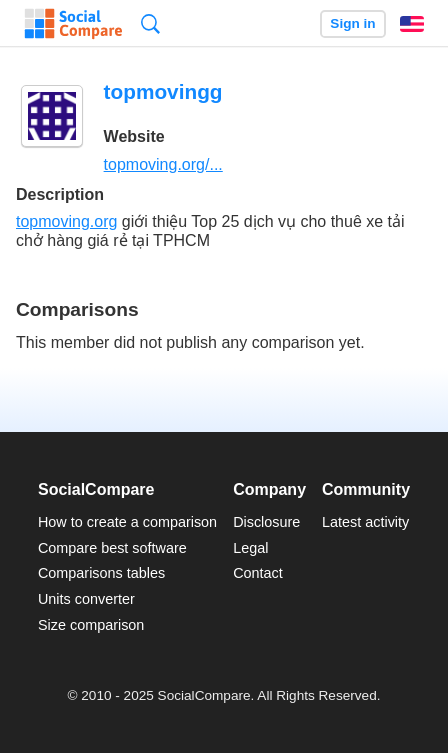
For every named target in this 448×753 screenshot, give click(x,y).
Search (150, 23)
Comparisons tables (101, 573)
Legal (250, 548)
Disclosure (266, 522)
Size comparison (91, 625)
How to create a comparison (127, 522)
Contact (258, 573)
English (412, 24)
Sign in (352, 23)
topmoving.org (66, 221)
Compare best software (112, 548)
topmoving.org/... (163, 164)
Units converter (86, 599)
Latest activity (365, 522)
